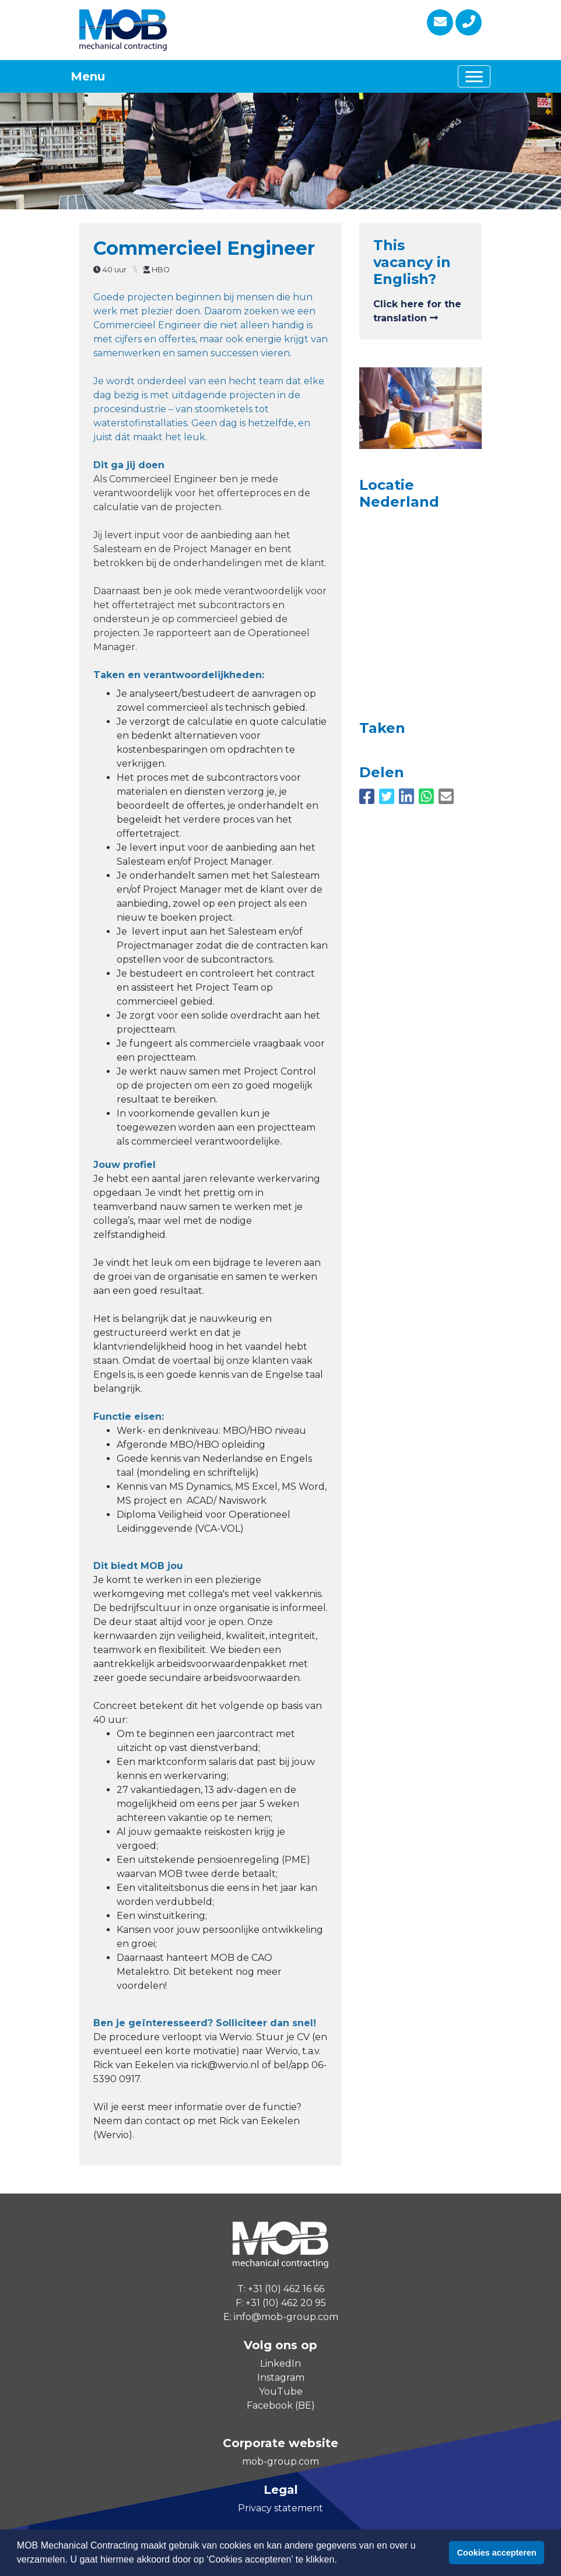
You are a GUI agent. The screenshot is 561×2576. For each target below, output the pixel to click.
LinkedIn (280, 2363)
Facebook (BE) (281, 2405)
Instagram (280, 2377)
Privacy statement (280, 2508)
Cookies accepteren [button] (497, 2552)
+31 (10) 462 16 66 (286, 2288)
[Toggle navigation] (474, 76)
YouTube (281, 2391)
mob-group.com (280, 2461)
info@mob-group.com (286, 2316)
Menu (88, 76)
